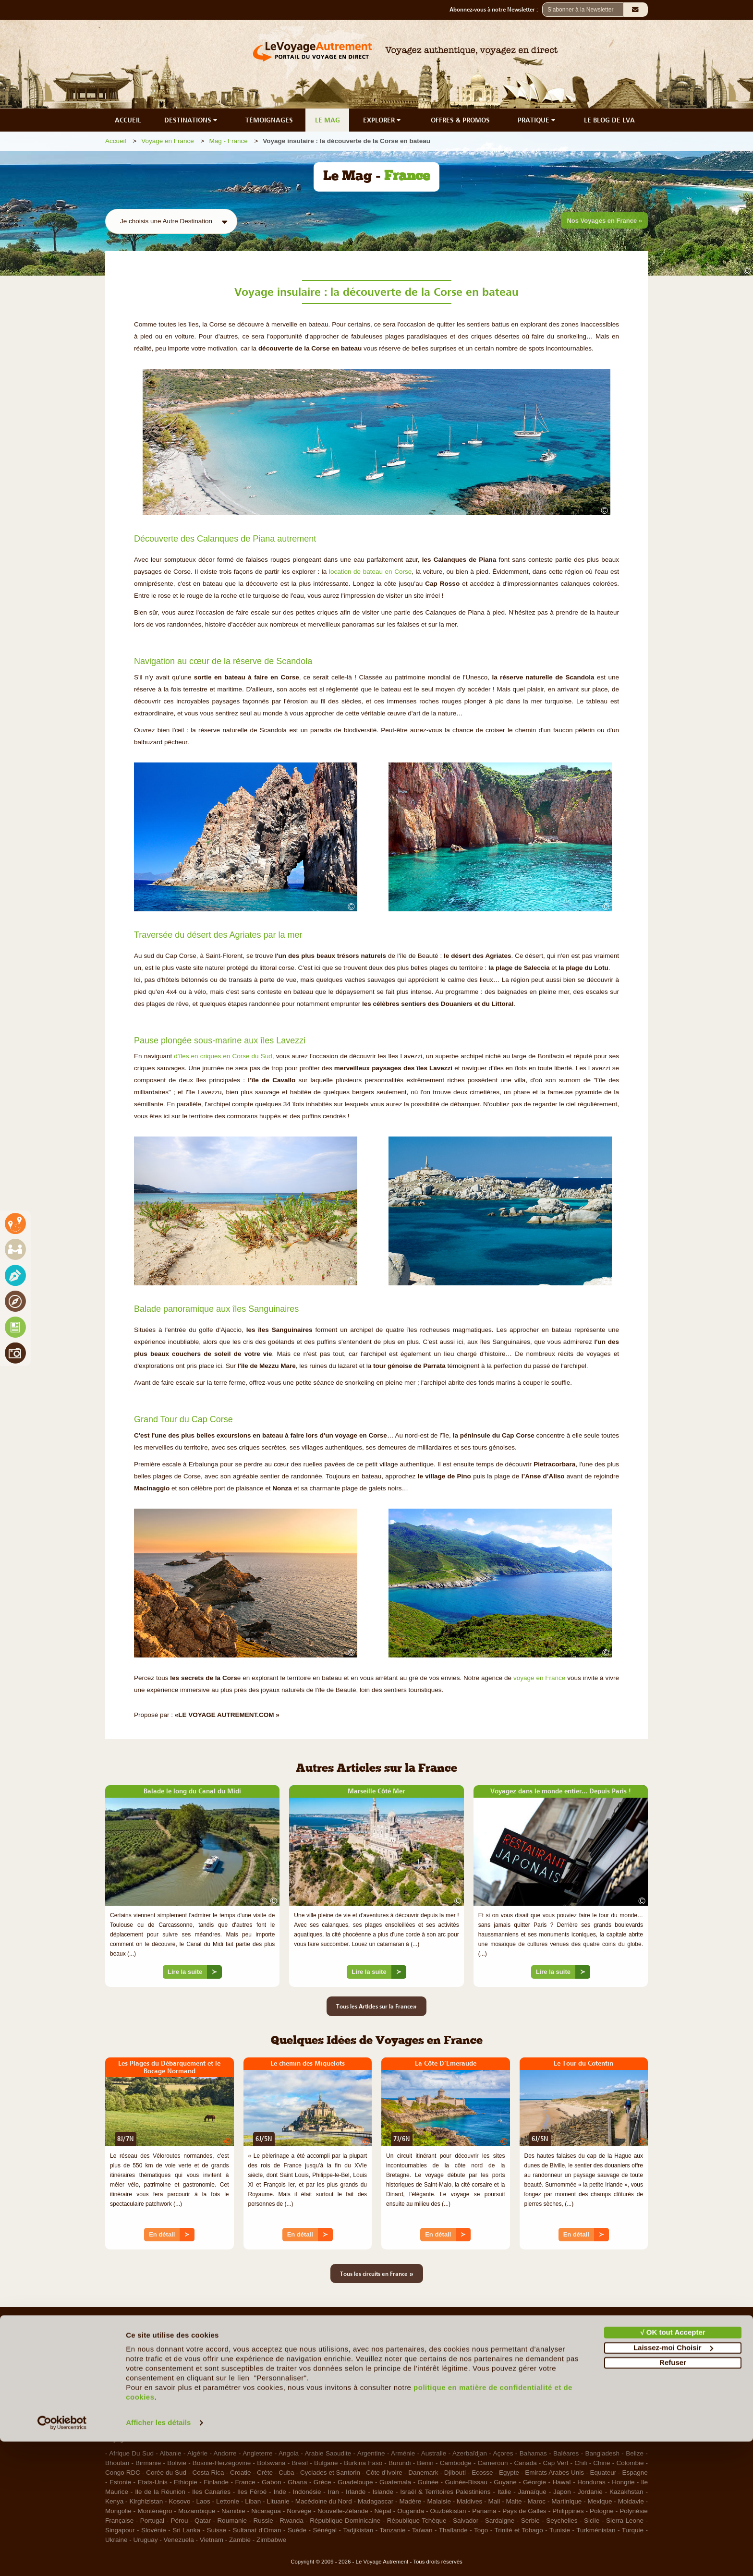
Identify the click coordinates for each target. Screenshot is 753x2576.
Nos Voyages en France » (604, 220)
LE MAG (327, 120)
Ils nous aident (402, 2368)
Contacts (394, 2380)
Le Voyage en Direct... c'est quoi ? (154, 2392)
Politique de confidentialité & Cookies (573, 2380)
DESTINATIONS (191, 120)
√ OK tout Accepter (672, 2467)
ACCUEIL (128, 120)
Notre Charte (123, 2380)
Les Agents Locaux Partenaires (150, 2404)
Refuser (672, 2497)
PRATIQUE (537, 120)
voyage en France (539, 1677)
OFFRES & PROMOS (460, 120)
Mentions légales (544, 2356)
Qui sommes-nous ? (134, 2356)
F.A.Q (389, 2356)
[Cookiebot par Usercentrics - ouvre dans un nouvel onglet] (62, 2557)
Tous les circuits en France (376, 2273)
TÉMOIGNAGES (269, 120)
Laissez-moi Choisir (673, 2482)
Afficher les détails (158, 2557)
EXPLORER (382, 120)
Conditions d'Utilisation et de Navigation (576, 2368)
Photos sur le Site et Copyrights (565, 2392)
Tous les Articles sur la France (376, 2006)
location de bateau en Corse (370, 571)
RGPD (529, 2404)
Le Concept (121, 2368)
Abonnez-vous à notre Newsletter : (495, 9)
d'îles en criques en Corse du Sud (223, 1056)
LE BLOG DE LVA (609, 120)
